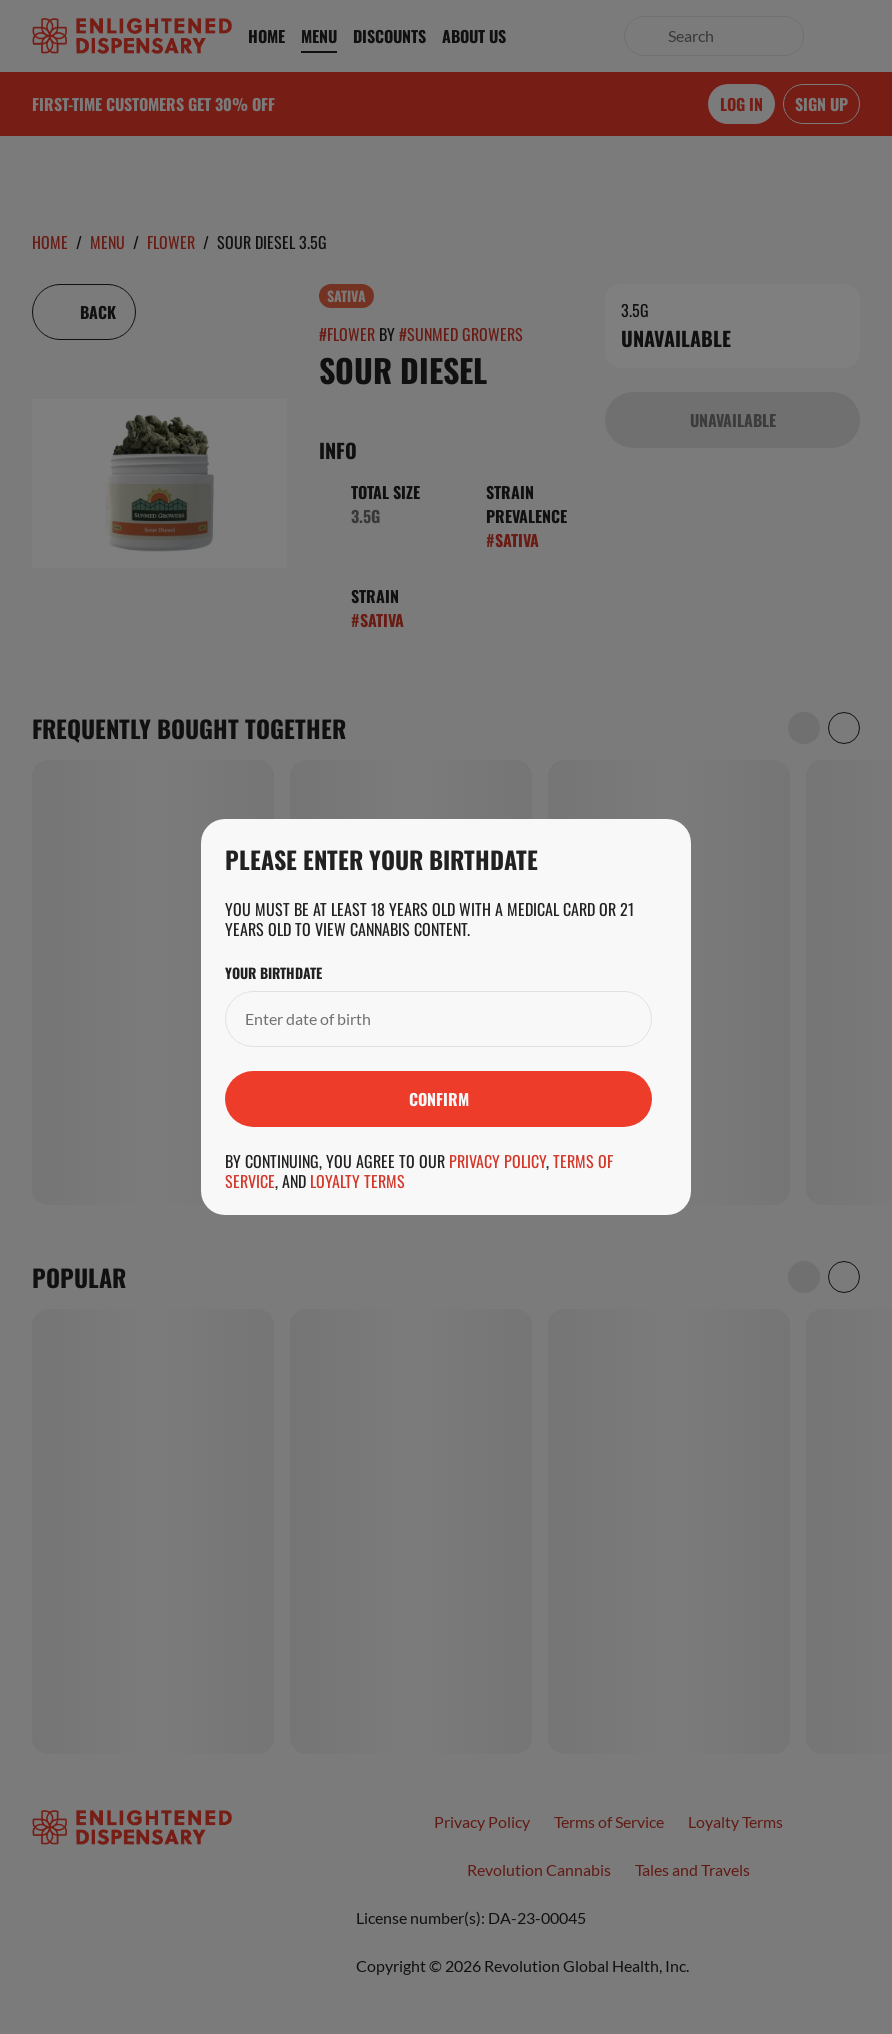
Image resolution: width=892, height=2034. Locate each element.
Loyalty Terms (357, 1181)
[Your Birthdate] (418, 1019)
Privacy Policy (497, 1161)
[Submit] (438, 1099)
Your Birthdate (273, 973)
